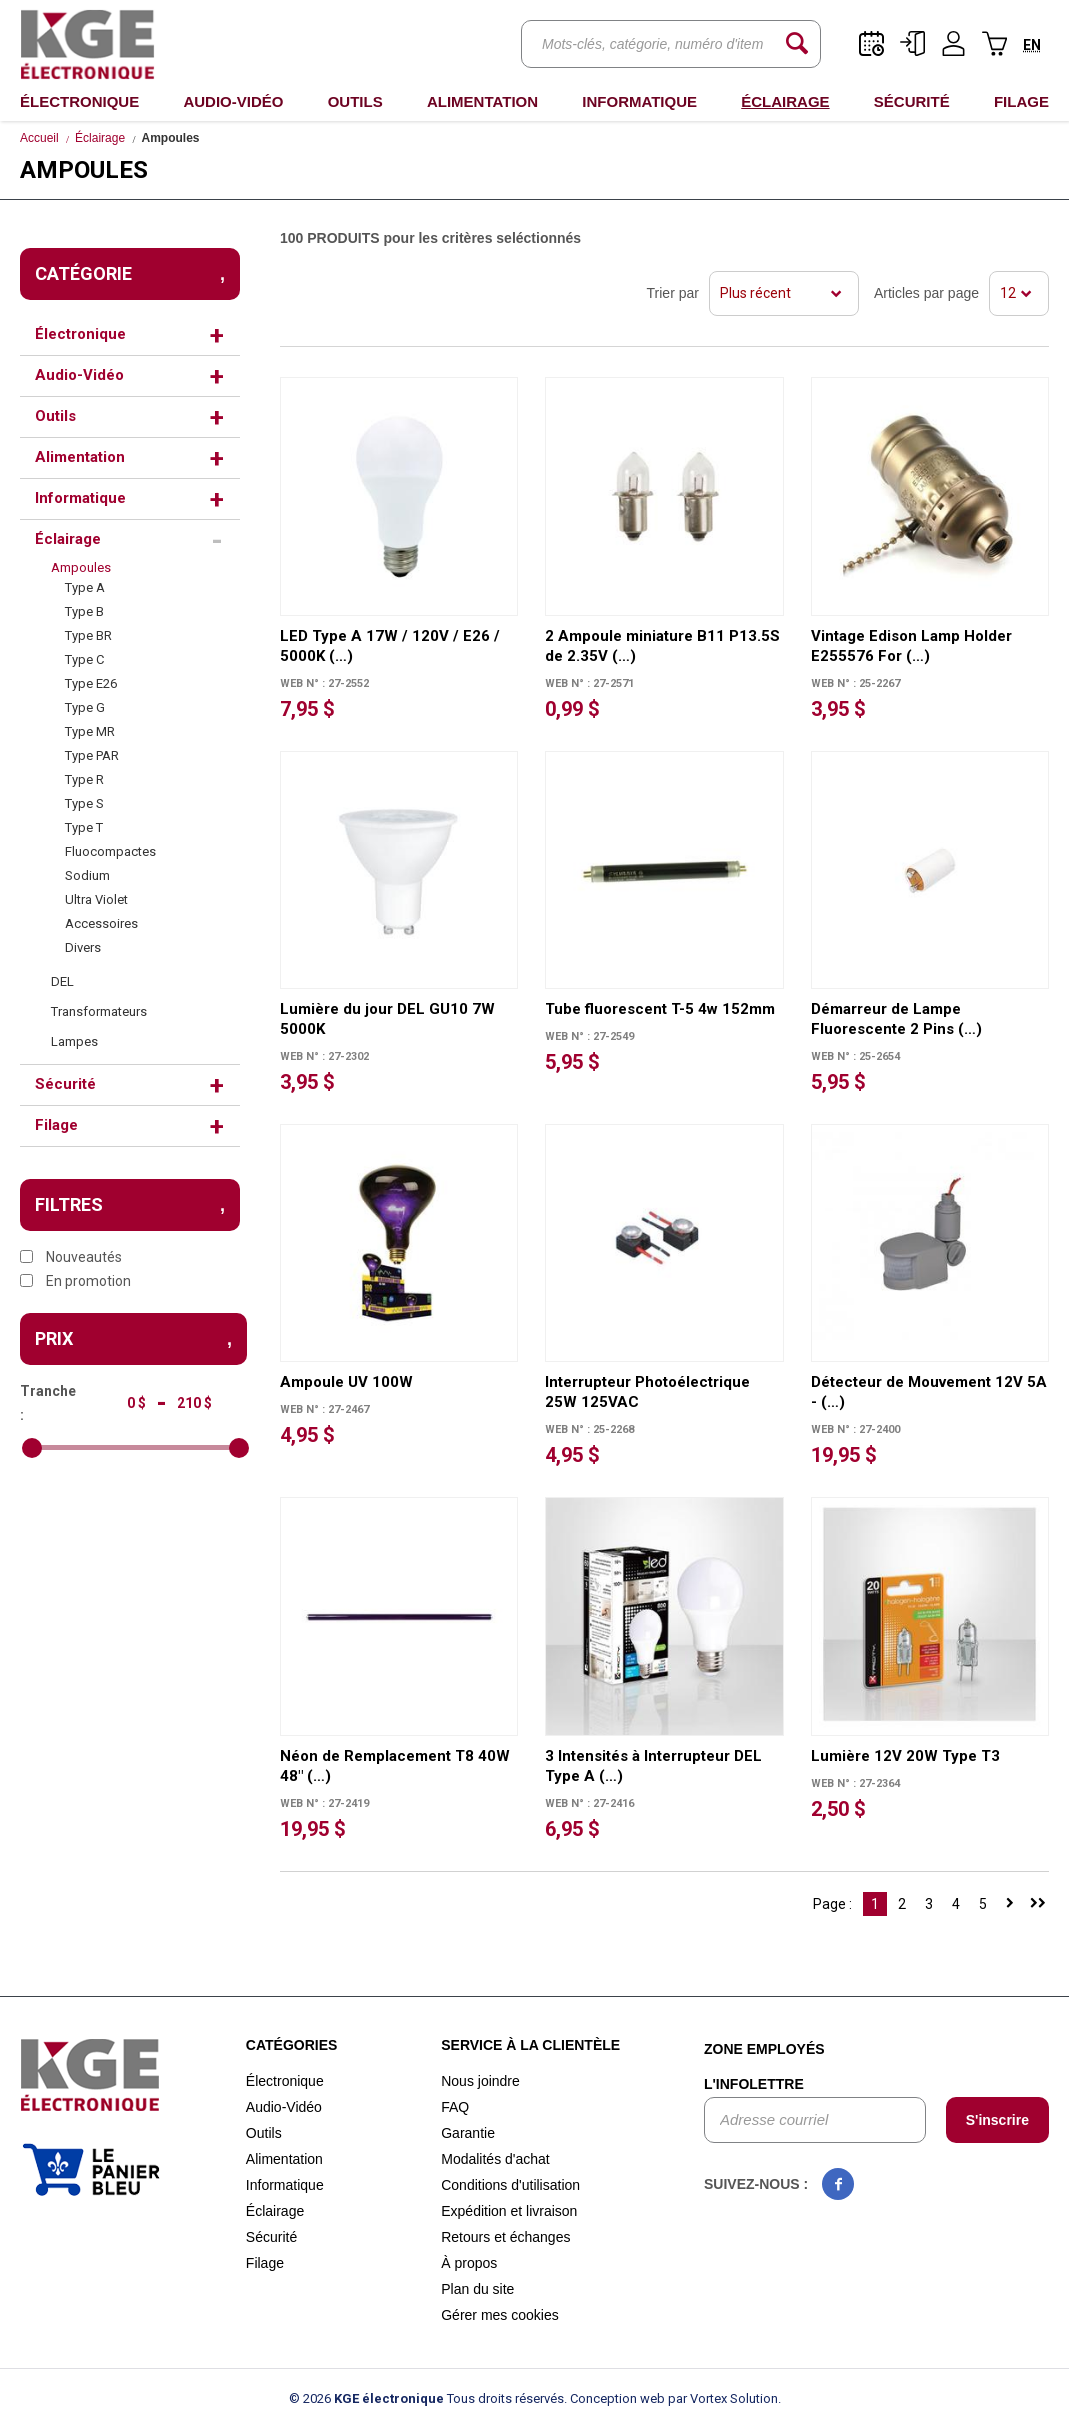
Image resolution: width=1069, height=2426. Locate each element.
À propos (469, 2263)
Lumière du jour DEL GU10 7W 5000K (387, 1019)
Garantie (468, 2133)
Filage (1021, 101)
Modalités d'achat (495, 2159)
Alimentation (482, 101)
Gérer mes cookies (499, 2315)
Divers (83, 947)
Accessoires (101, 923)
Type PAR (92, 755)
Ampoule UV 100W (346, 1382)
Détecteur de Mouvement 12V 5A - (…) (929, 1392)
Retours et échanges (505, 2237)
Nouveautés (71, 1257)
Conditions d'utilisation (510, 2185)
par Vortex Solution (723, 2398)
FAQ (455, 2107)
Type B (84, 611)
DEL (62, 981)
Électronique (79, 101)
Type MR (90, 731)
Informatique (639, 101)
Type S (84, 803)
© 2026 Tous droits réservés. (428, 2398)
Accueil (39, 138)
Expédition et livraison (509, 2211)
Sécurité (912, 101)
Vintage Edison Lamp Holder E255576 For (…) (911, 646)
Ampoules (81, 567)
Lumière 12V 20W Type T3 (905, 1756)
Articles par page (926, 293)
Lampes (74, 1041)
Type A (85, 587)
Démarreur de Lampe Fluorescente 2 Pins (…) (896, 1019)
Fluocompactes (110, 851)
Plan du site (477, 2289)
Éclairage (785, 101)
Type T (84, 827)
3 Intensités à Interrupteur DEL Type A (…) (653, 1766)
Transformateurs (99, 1011)
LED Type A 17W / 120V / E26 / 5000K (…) (390, 646)
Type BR (88, 635)
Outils (355, 101)
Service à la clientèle (530, 2045)
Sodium (87, 875)
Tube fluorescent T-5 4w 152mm (660, 1009)
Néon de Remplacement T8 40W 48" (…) (395, 1766)
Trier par (673, 293)
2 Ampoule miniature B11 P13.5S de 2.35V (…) (662, 646)
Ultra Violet (96, 899)
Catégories (292, 2045)
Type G (85, 707)
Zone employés (764, 2049)
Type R (84, 779)
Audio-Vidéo (233, 101)
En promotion (75, 1281)
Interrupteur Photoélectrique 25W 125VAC (647, 1392)
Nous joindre (480, 2081)
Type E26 (91, 683)
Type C (84, 659)
